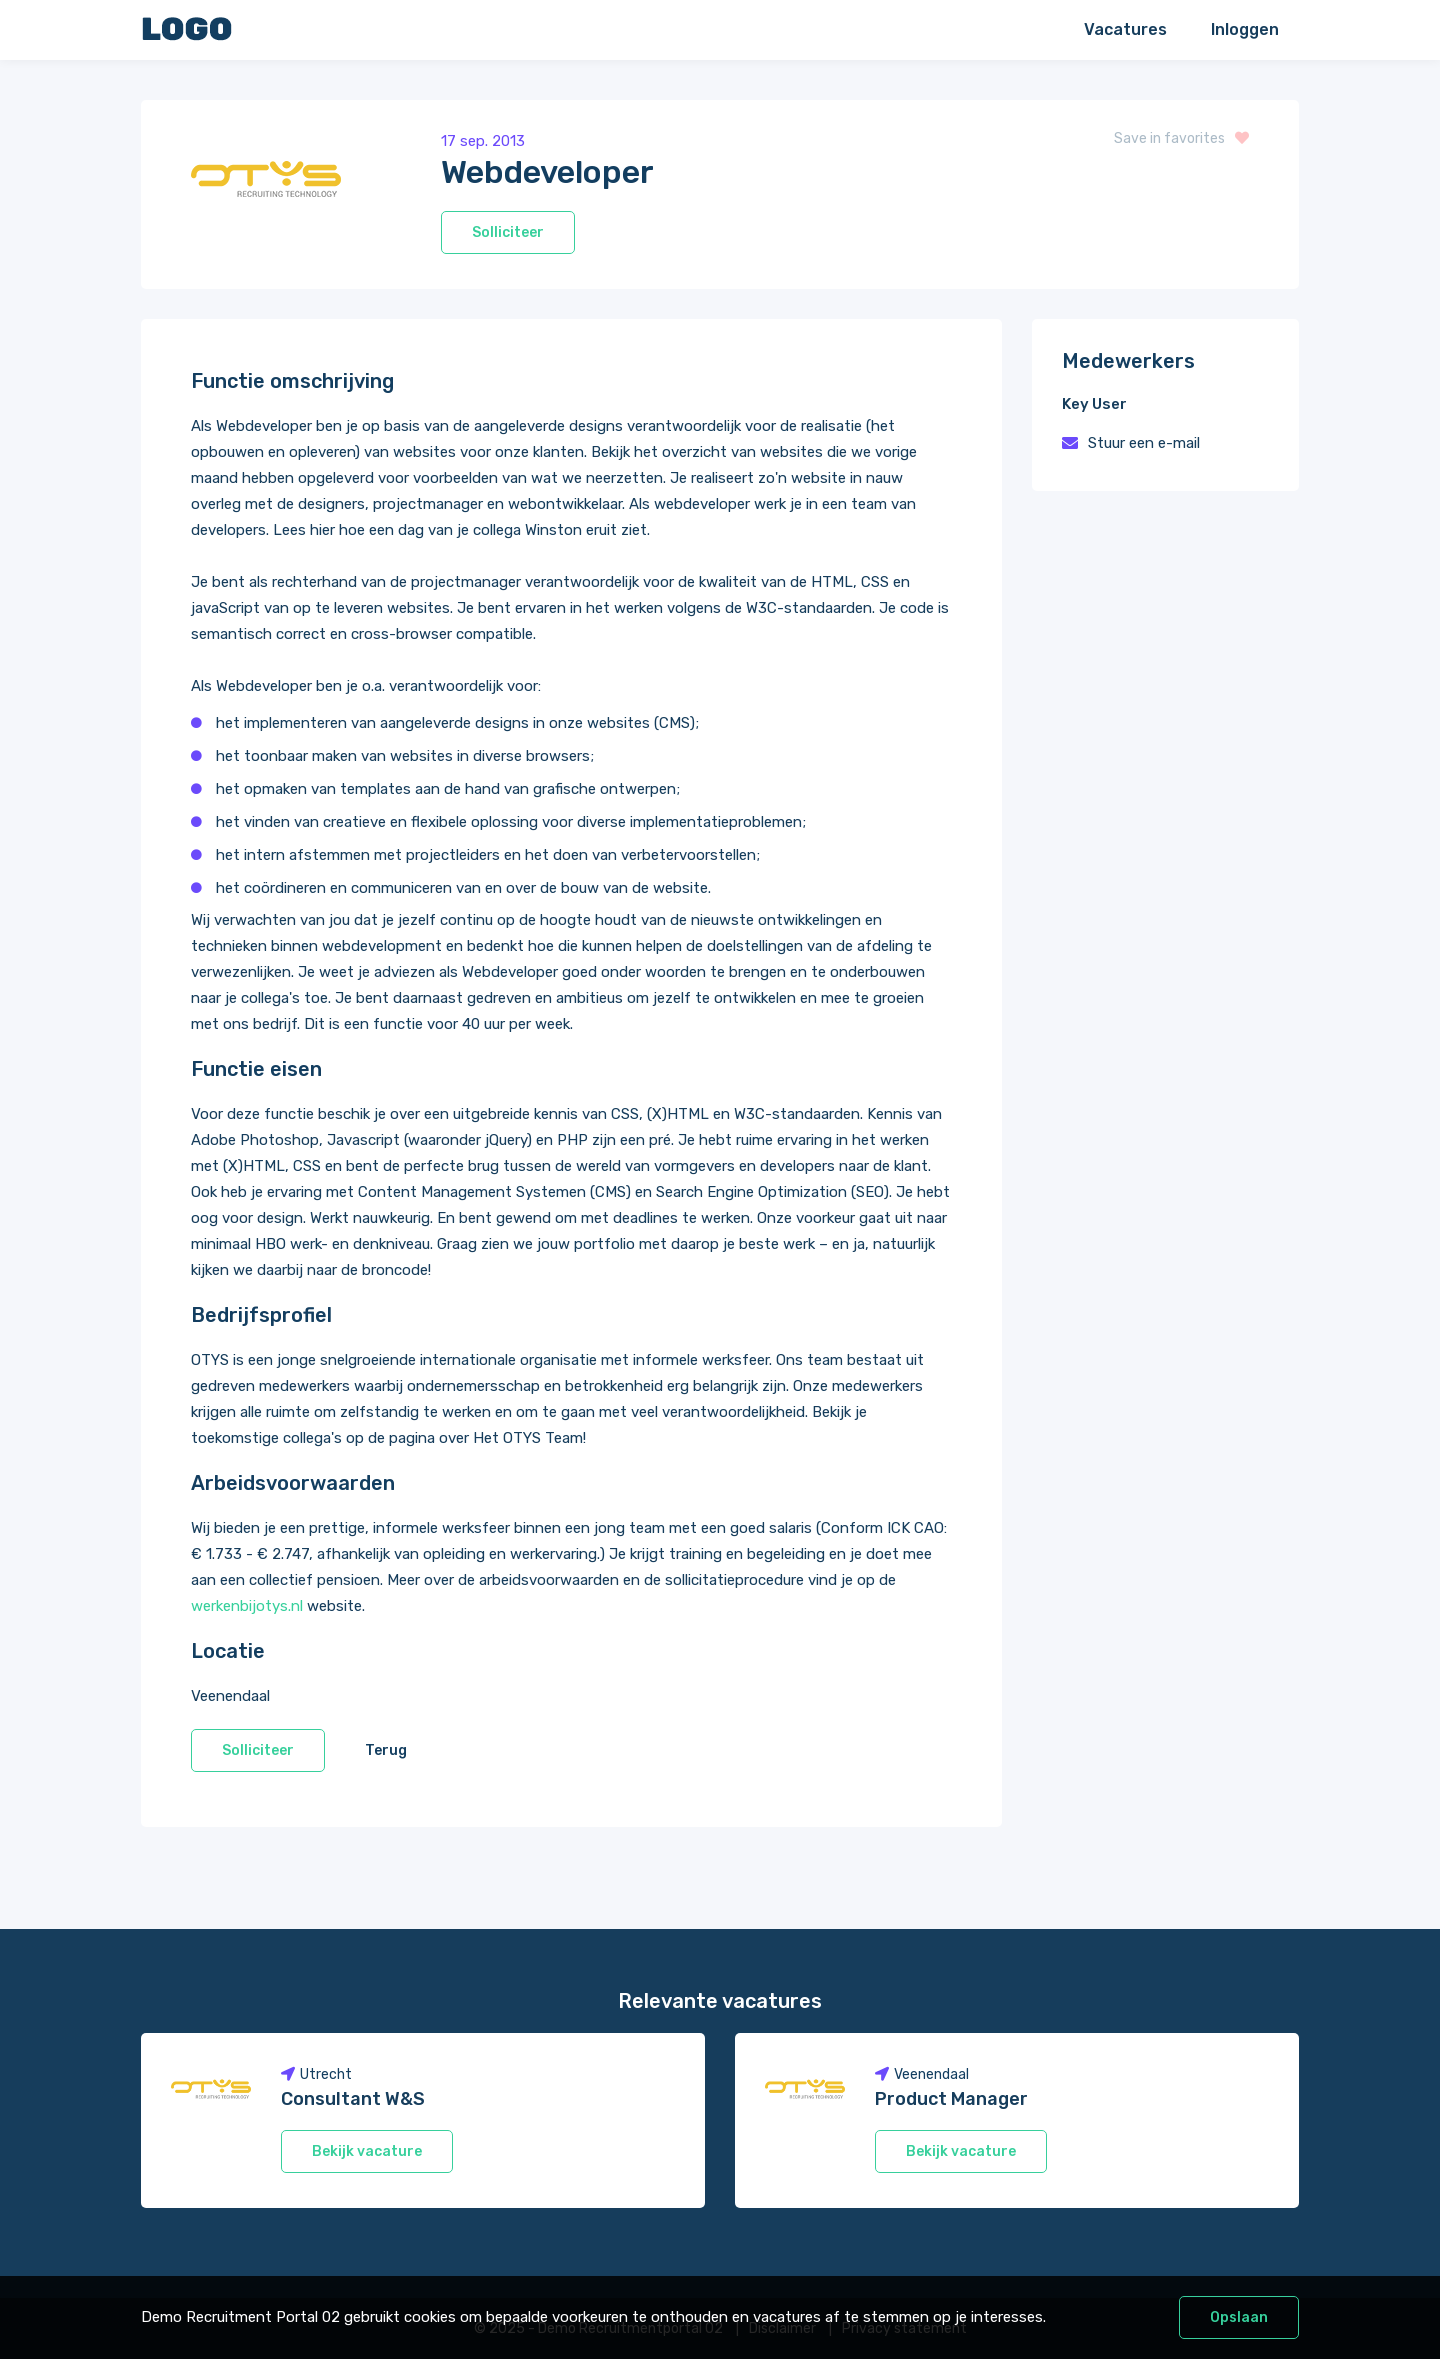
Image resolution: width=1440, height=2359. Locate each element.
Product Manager (951, 2099)
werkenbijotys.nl (247, 1606)
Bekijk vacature (367, 2151)
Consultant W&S (353, 2099)
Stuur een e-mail (1144, 443)
